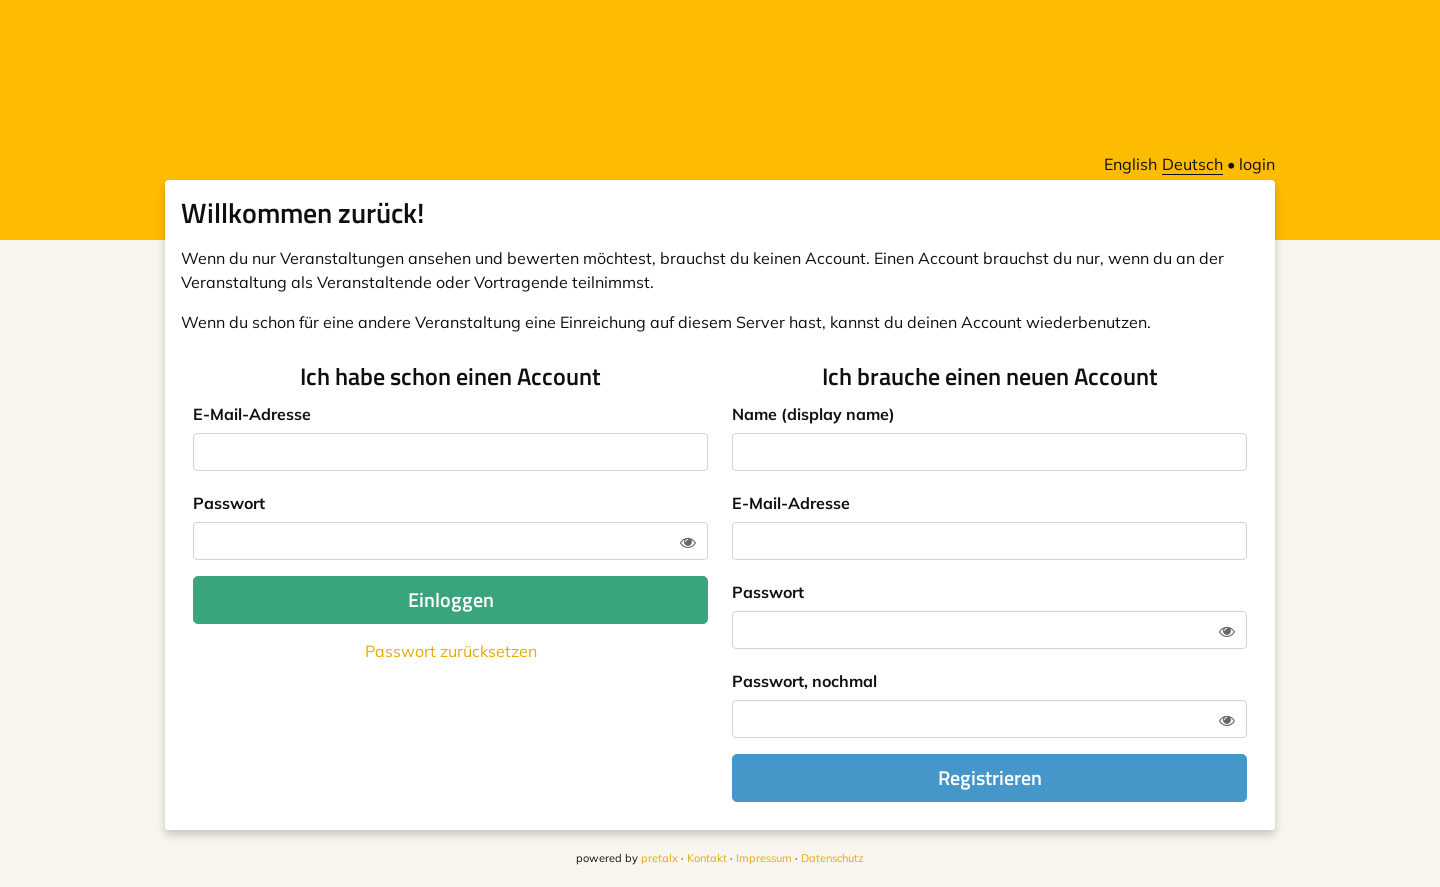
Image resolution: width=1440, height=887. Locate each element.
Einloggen (451, 599)
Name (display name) (813, 414)
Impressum (764, 858)
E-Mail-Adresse (252, 414)
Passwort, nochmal (804, 681)
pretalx (659, 858)
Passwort (229, 503)
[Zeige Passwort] (688, 542)
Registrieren (990, 777)
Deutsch (1192, 164)
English (1130, 164)
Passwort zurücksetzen (451, 651)
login (1257, 164)
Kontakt (707, 858)
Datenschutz (832, 858)
